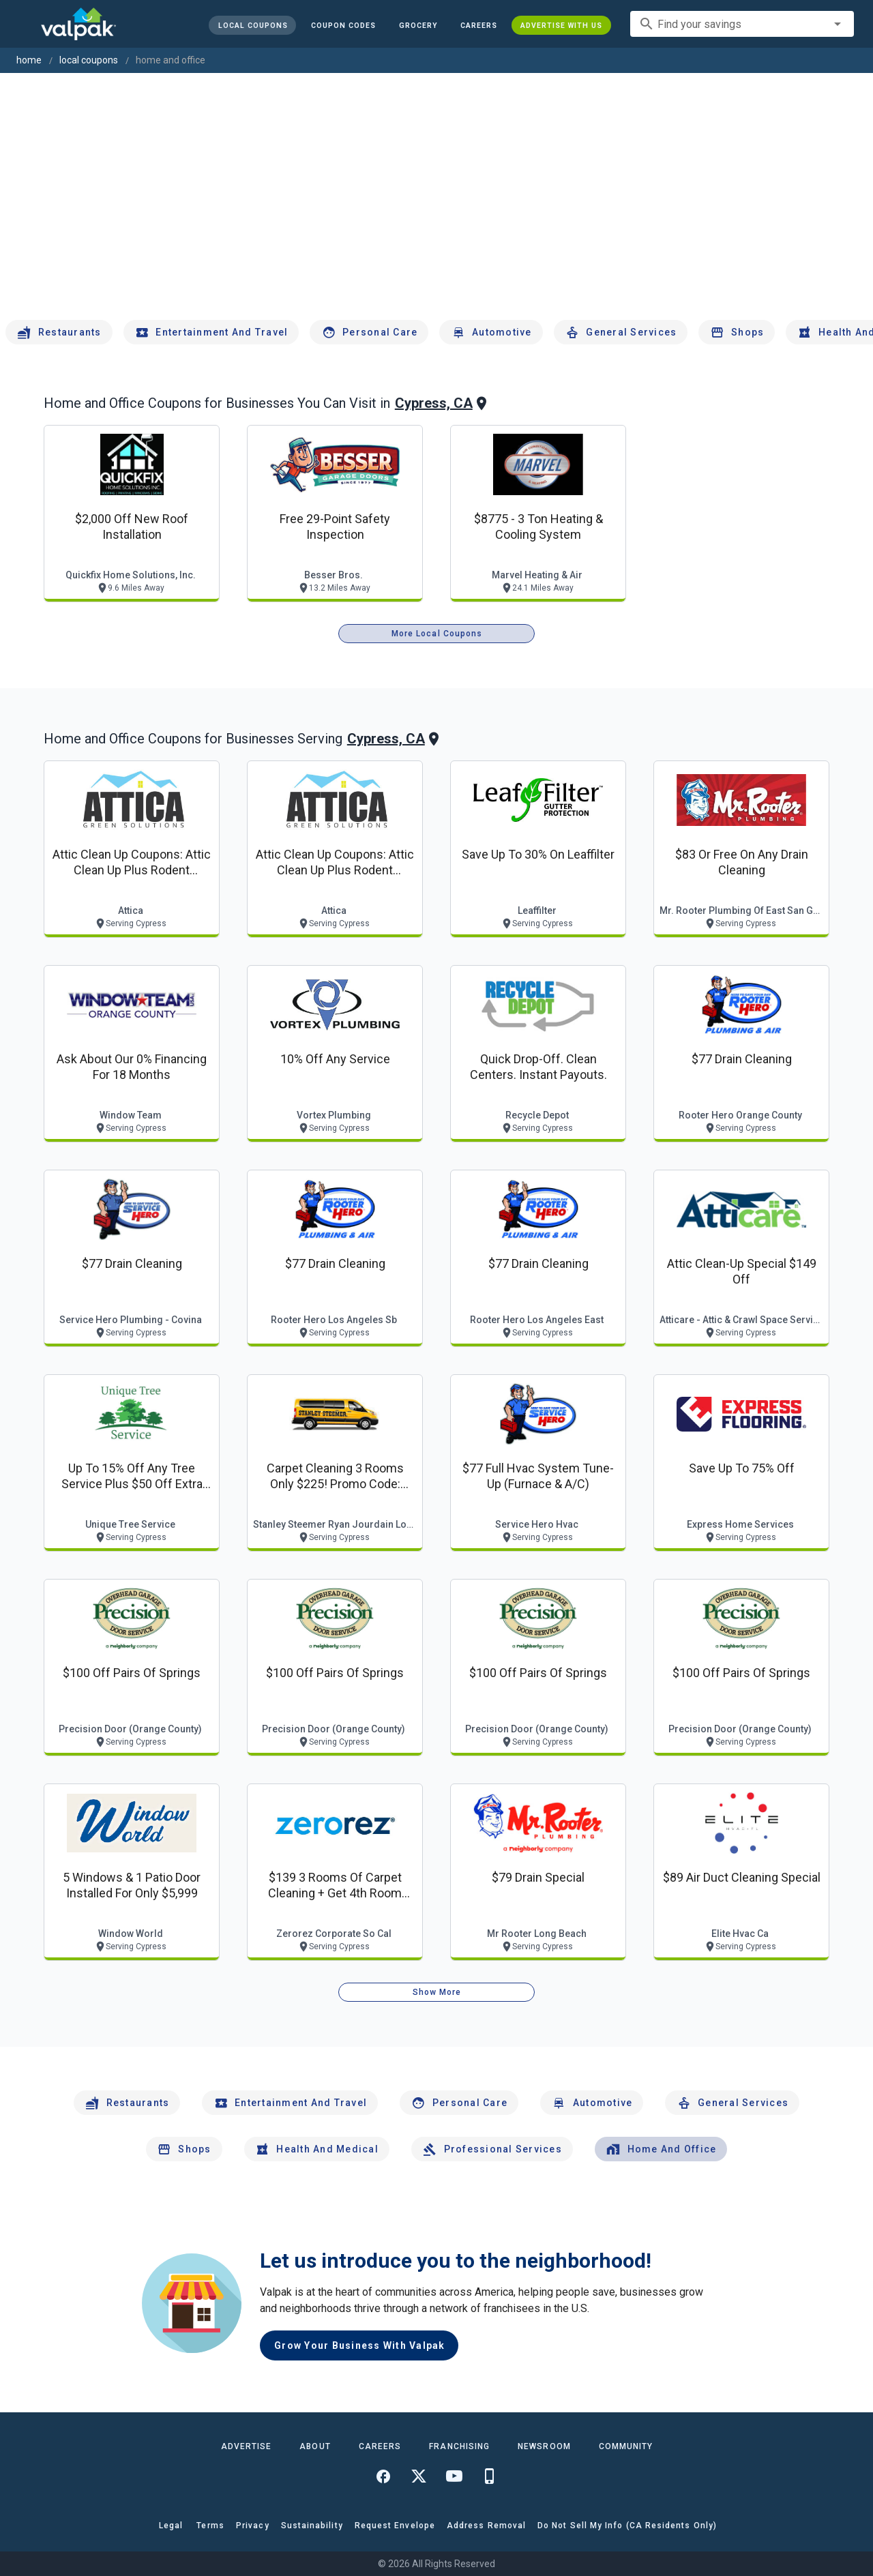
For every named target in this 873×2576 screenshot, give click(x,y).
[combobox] (742, 24)
